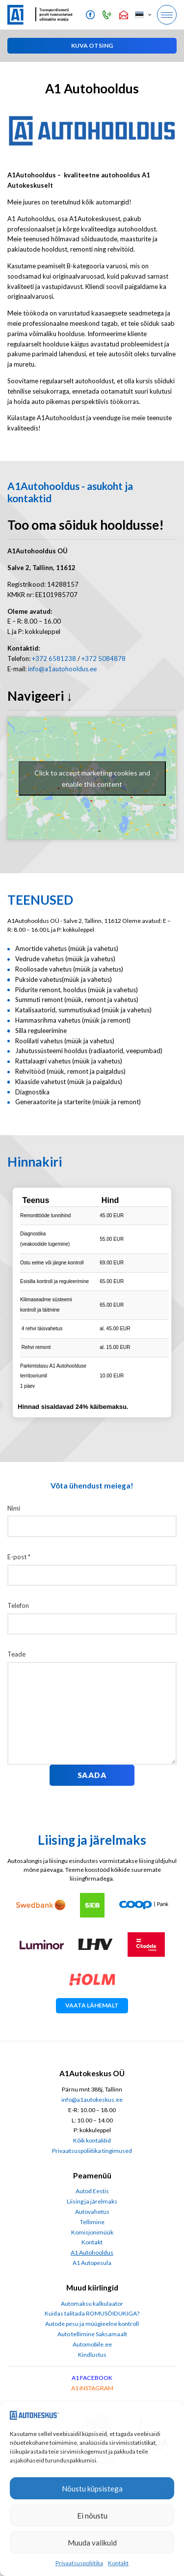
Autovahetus (92, 2211)
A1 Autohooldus (92, 2252)
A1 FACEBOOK (92, 2377)
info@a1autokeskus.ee (92, 2099)
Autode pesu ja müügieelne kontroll (92, 2323)
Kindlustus (92, 2354)
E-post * (18, 1557)
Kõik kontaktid (92, 2140)
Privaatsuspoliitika (79, 2563)
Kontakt (118, 2563)
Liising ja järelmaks (92, 2201)
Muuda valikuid (92, 2542)
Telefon (18, 1605)
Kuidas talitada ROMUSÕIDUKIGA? (92, 2313)
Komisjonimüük (92, 2232)
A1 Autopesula (92, 2262)
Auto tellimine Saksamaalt (92, 2334)
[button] (142, 14)
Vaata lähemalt (92, 2005)
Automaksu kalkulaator (92, 2303)
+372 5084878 (103, 658)
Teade (16, 1654)
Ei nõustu (92, 2515)
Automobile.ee (92, 2344)
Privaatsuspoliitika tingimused (92, 2150)
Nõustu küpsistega (92, 2488)
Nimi (13, 1508)
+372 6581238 (54, 658)
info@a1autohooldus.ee (62, 669)
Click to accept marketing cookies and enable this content (92, 778)
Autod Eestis (92, 2191)
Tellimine (92, 2222)
